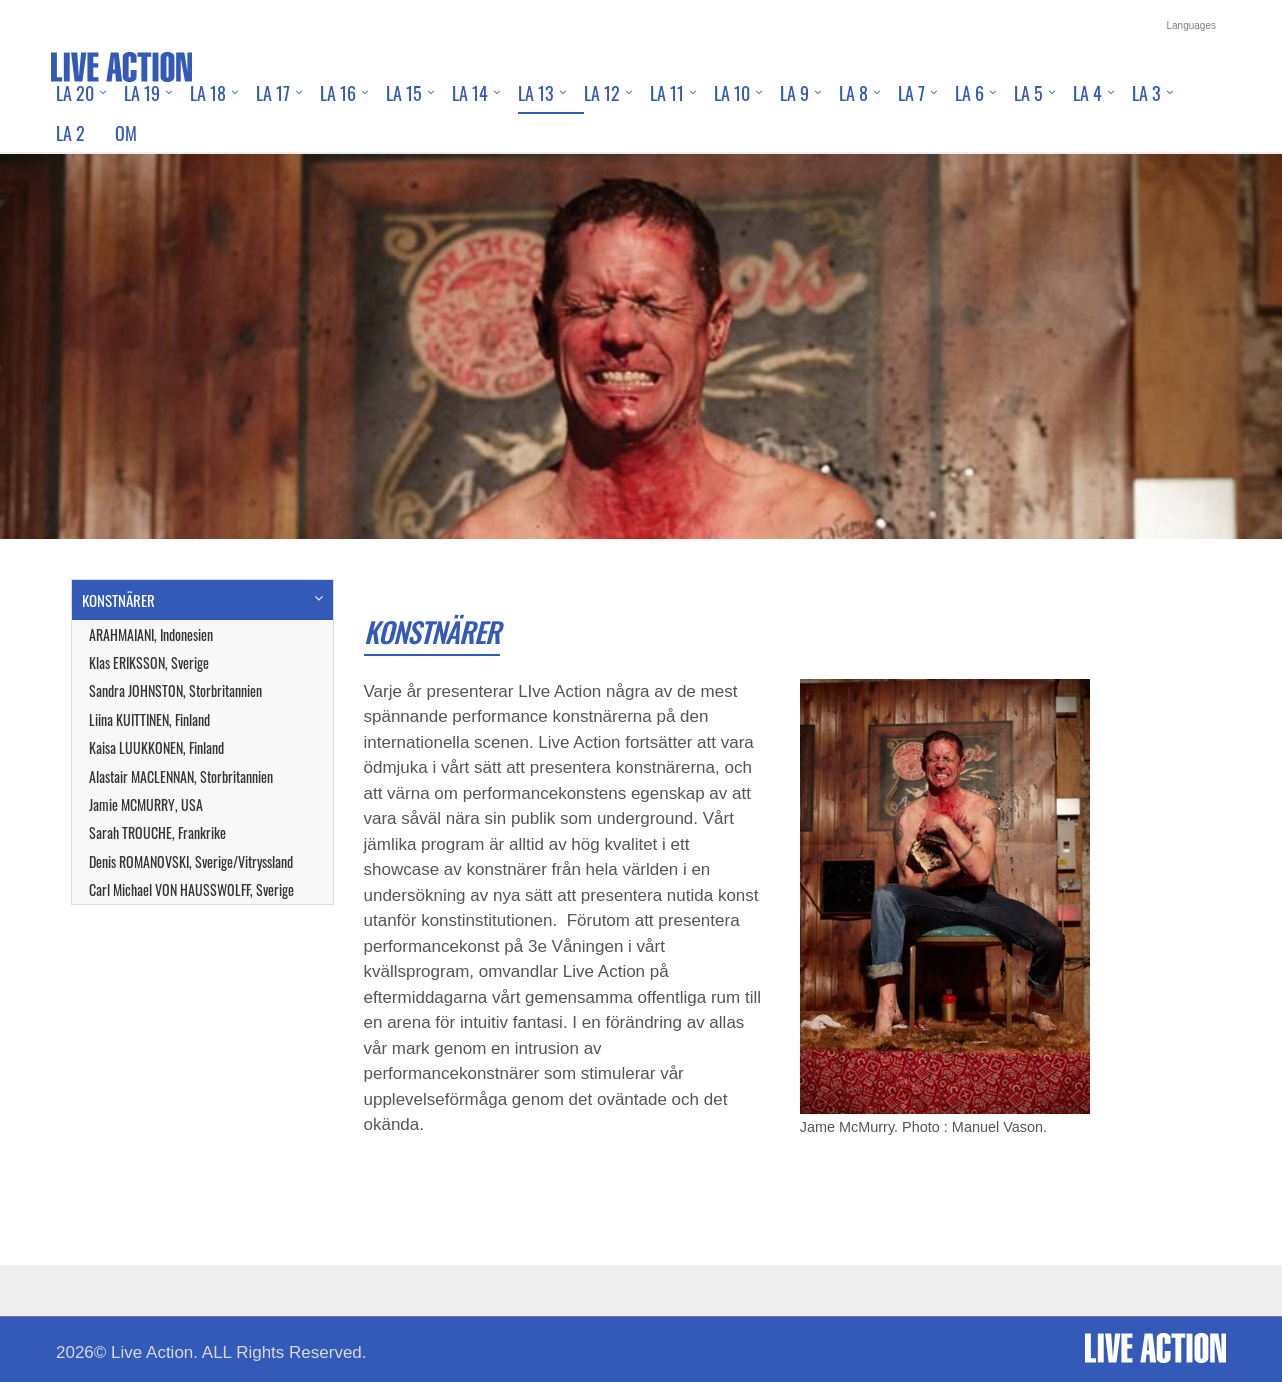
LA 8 (853, 93)
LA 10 (732, 93)
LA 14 (470, 93)
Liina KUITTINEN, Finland (149, 719)
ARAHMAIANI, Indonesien (151, 634)
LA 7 (911, 93)
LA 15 (404, 93)
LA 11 (667, 93)
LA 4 (1087, 93)
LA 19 (142, 93)
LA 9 (794, 93)
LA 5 (1028, 93)
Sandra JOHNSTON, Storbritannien (175, 690)
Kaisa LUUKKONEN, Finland (156, 747)
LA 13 (536, 93)
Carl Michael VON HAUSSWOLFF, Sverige (191, 889)
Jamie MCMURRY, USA (146, 804)
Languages (1192, 25)
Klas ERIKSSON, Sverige (149, 662)
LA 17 (273, 93)
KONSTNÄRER (118, 600)
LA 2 (70, 133)
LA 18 (208, 93)
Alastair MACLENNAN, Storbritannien (181, 776)
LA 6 (969, 93)
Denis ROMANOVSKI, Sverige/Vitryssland (191, 861)
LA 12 (602, 93)
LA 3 (1146, 93)
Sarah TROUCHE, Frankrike (157, 832)
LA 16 (338, 93)
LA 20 (75, 93)
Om (126, 133)
